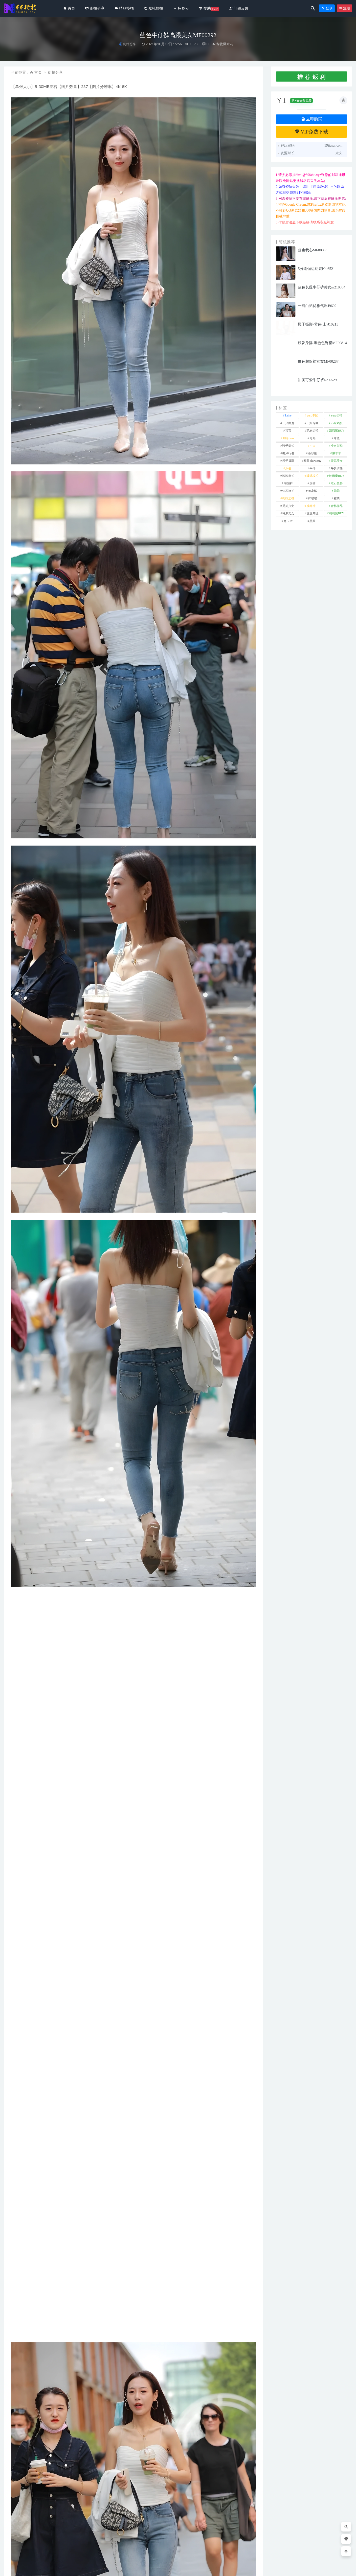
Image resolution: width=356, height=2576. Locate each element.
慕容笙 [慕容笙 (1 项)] (312, 453)
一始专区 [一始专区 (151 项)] (312, 423)
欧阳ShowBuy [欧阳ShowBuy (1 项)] (312, 460)
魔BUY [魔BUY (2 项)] (288, 521)
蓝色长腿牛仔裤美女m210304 (321, 287)
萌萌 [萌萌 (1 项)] (337, 491)
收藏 (19, 2400)
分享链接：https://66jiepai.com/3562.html (54, 2400)
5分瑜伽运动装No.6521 (316, 269)
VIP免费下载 (312, 131)
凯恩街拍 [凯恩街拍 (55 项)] (312, 430)
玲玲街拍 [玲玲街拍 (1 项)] (288, 476)
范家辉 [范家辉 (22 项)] (312, 491)
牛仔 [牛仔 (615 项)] (312, 468)
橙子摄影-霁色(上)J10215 (318, 324)
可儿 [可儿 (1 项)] (312, 438)
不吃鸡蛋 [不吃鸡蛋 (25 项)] (337, 423)
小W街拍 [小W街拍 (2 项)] (336, 445)
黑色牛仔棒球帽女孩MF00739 (226, 2541)
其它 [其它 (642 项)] (288, 430)
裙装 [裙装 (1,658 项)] (337, 498)
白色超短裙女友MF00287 (318, 361)
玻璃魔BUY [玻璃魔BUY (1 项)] (336, 476)
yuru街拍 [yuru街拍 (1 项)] (336, 415)
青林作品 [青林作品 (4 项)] (337, 506)
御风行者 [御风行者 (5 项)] (288, 453)
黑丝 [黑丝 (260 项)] (312, 521)
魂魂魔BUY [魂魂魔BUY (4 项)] (336, 513)
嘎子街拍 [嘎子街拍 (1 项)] (288, 445)
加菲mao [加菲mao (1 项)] (288, 438)
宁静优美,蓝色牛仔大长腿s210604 (96, 2541)
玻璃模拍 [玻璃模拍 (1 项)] (312, 476)
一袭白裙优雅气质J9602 (317, 306)
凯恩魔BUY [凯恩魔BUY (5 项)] (336, 430)
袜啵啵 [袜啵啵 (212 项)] (312, 498)
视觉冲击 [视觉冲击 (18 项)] (312, 506)
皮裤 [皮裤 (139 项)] (312, 483)
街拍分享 (129, 44)
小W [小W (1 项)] (312, 445)
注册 (344, 8)
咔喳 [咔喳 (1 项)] (337, 438)
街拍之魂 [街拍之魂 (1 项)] (288, 498)
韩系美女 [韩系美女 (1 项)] (288, 513)
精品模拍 (86, 2530)
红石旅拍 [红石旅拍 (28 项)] (288, 491)
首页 (38, 72)
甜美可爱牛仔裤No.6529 (317, 380)
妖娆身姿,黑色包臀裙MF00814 (322, 343)
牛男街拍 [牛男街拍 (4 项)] (337, 468)
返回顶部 (342, 2569)
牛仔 (19, 2388)
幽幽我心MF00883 (312, 250)
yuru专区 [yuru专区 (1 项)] (312, 415)
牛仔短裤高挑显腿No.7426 (164, 2544)
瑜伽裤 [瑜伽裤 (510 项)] (288, 483)
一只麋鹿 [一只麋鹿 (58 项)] (288, 423)
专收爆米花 (223, 44)
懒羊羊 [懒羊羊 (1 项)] (336, 453)
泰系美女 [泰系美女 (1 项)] (337, 460)
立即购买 (311, 119)
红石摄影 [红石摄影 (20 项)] (337, 483)
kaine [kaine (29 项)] (288, 415)
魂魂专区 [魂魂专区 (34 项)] (312, 513)
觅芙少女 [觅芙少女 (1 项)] (288, 506)
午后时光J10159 (21, 2544)
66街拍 (44, 2569)
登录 (327, 8)
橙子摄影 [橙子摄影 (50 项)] (288, 460)
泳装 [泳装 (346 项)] (288, 468)
